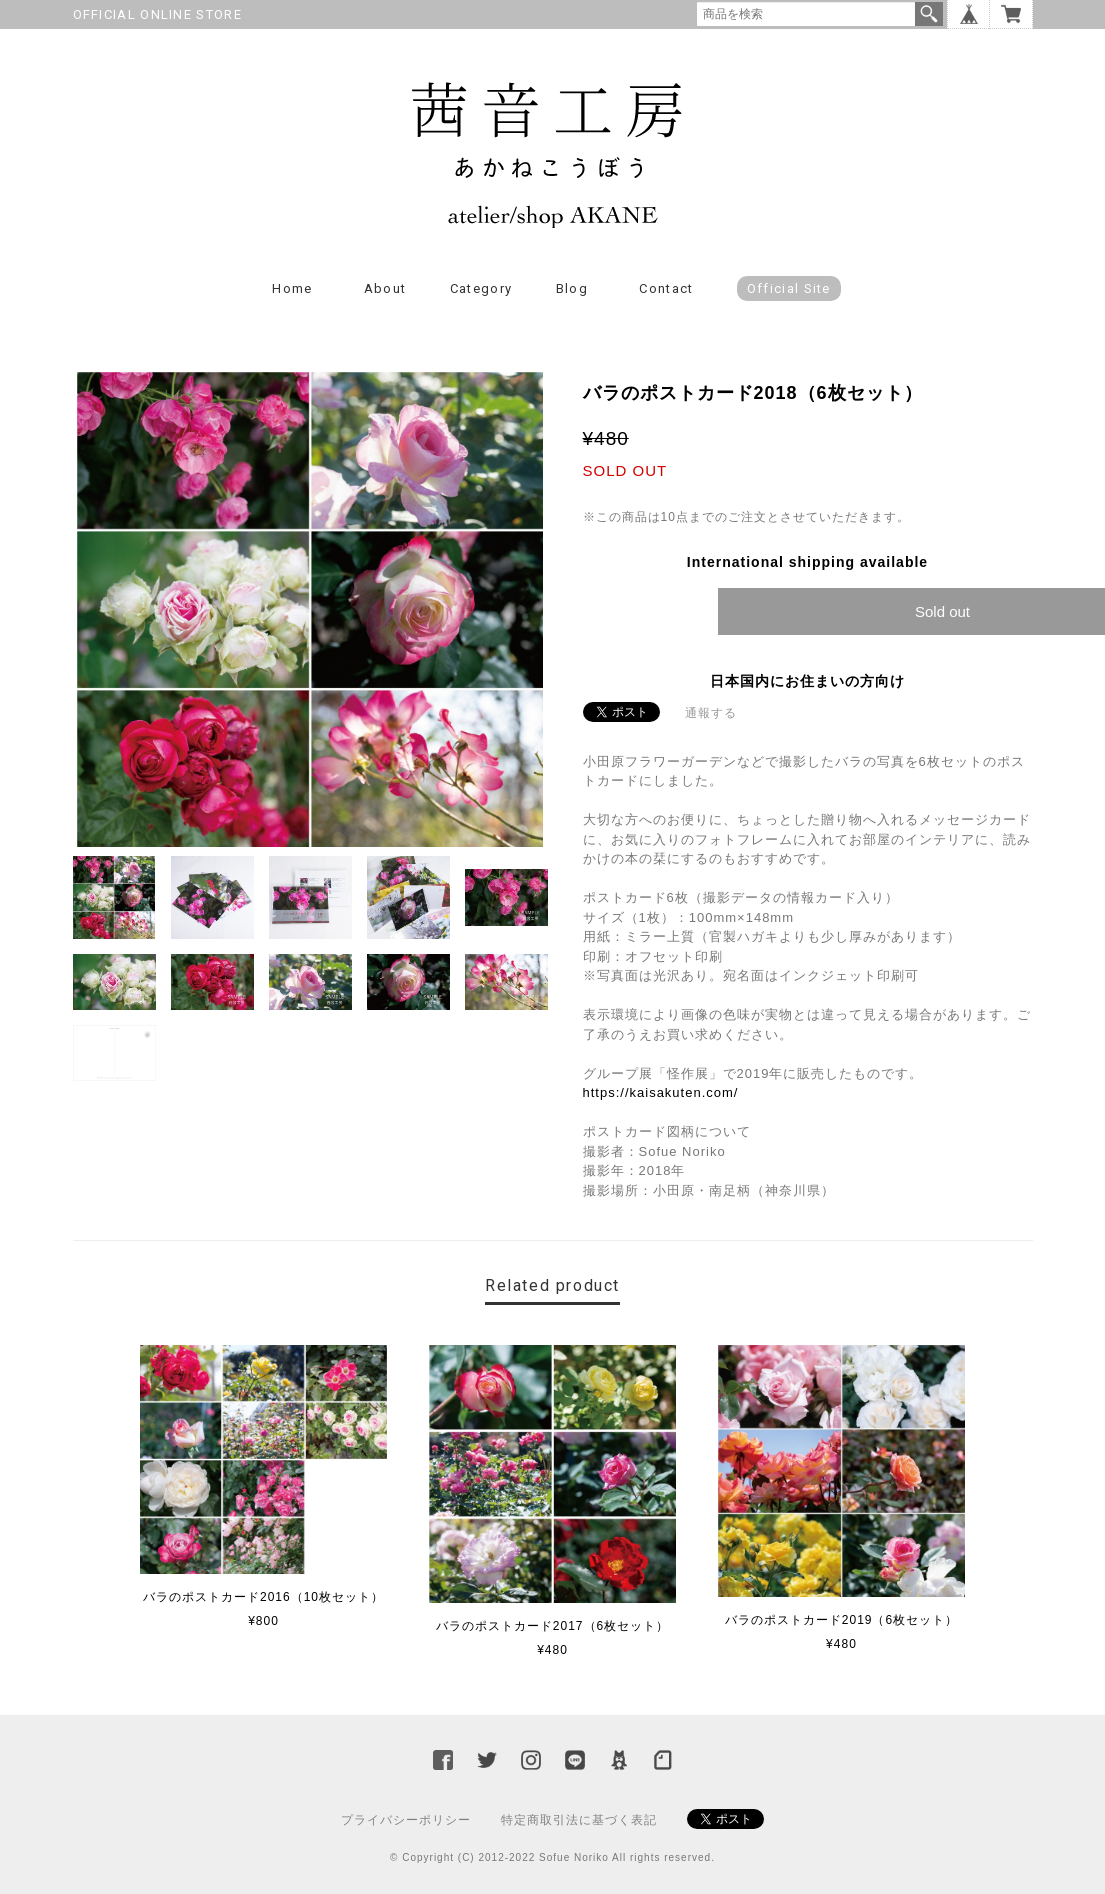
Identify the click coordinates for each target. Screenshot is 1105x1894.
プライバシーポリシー (406, 1820)
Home (292, 288)
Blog (572, 288)
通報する (711, 713)
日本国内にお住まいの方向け (807, 681)
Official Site (789, 288)
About (385, 288)
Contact (666, 288)
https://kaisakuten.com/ (661, 1092)
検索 (929, 14)
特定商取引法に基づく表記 (579, 1820)
